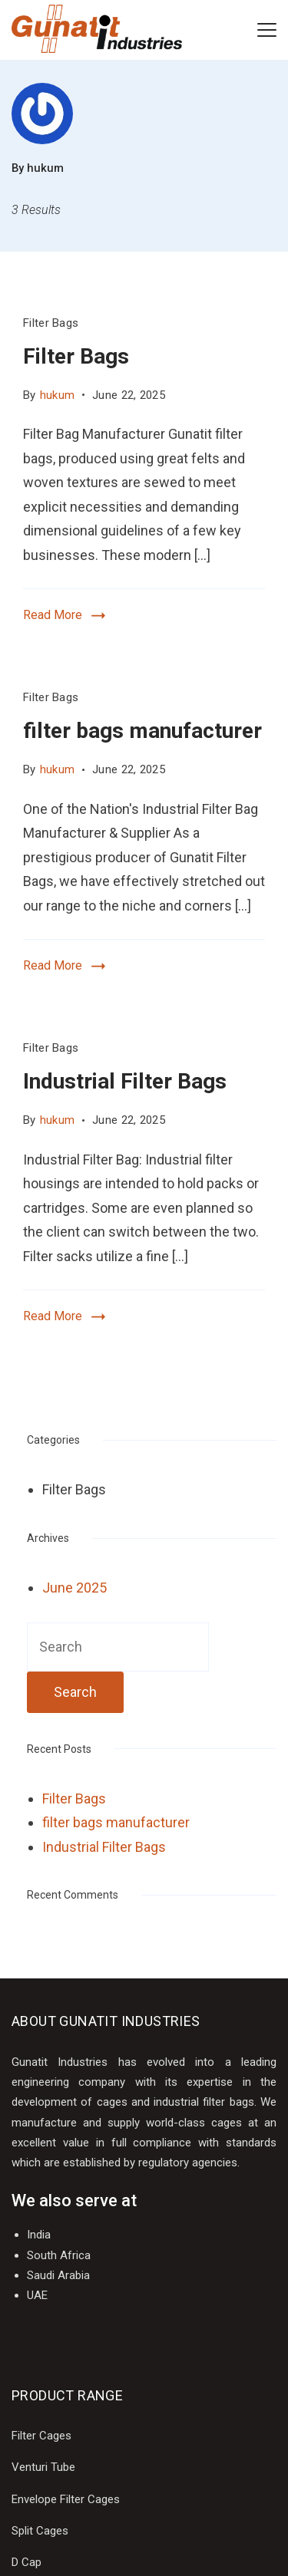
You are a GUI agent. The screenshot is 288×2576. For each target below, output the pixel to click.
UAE (37, 2295)
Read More (52, 615)
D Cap (26, 2562)
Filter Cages (41, 2436)
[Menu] (266, 29)
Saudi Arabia (58, 2275)
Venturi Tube (43, 2467)
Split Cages (40, 2531)
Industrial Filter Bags (125, 1081)
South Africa (59, 2255)
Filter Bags (50, 323)
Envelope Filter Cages (66, 2499)
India (39, 2235)
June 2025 (74, 1588)
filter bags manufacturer (142, 730)
